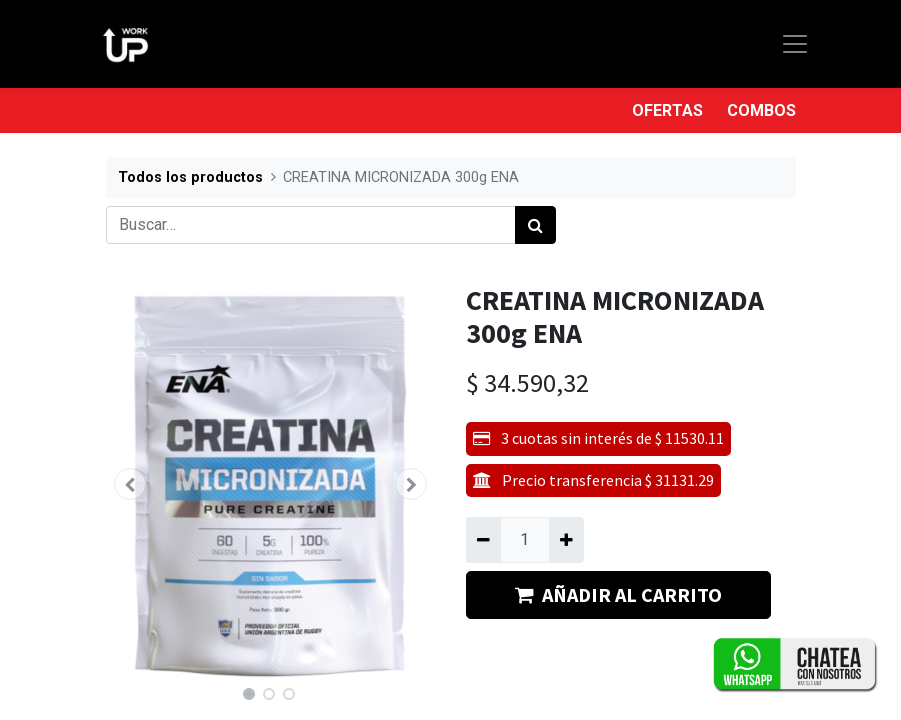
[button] (131, 484)
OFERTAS (667, 110)
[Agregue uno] (566, 540)
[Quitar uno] (483, 540)
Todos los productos (190, 177)
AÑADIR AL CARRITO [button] (618, 594)
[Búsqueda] (535, 225)
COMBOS (761, 110)
